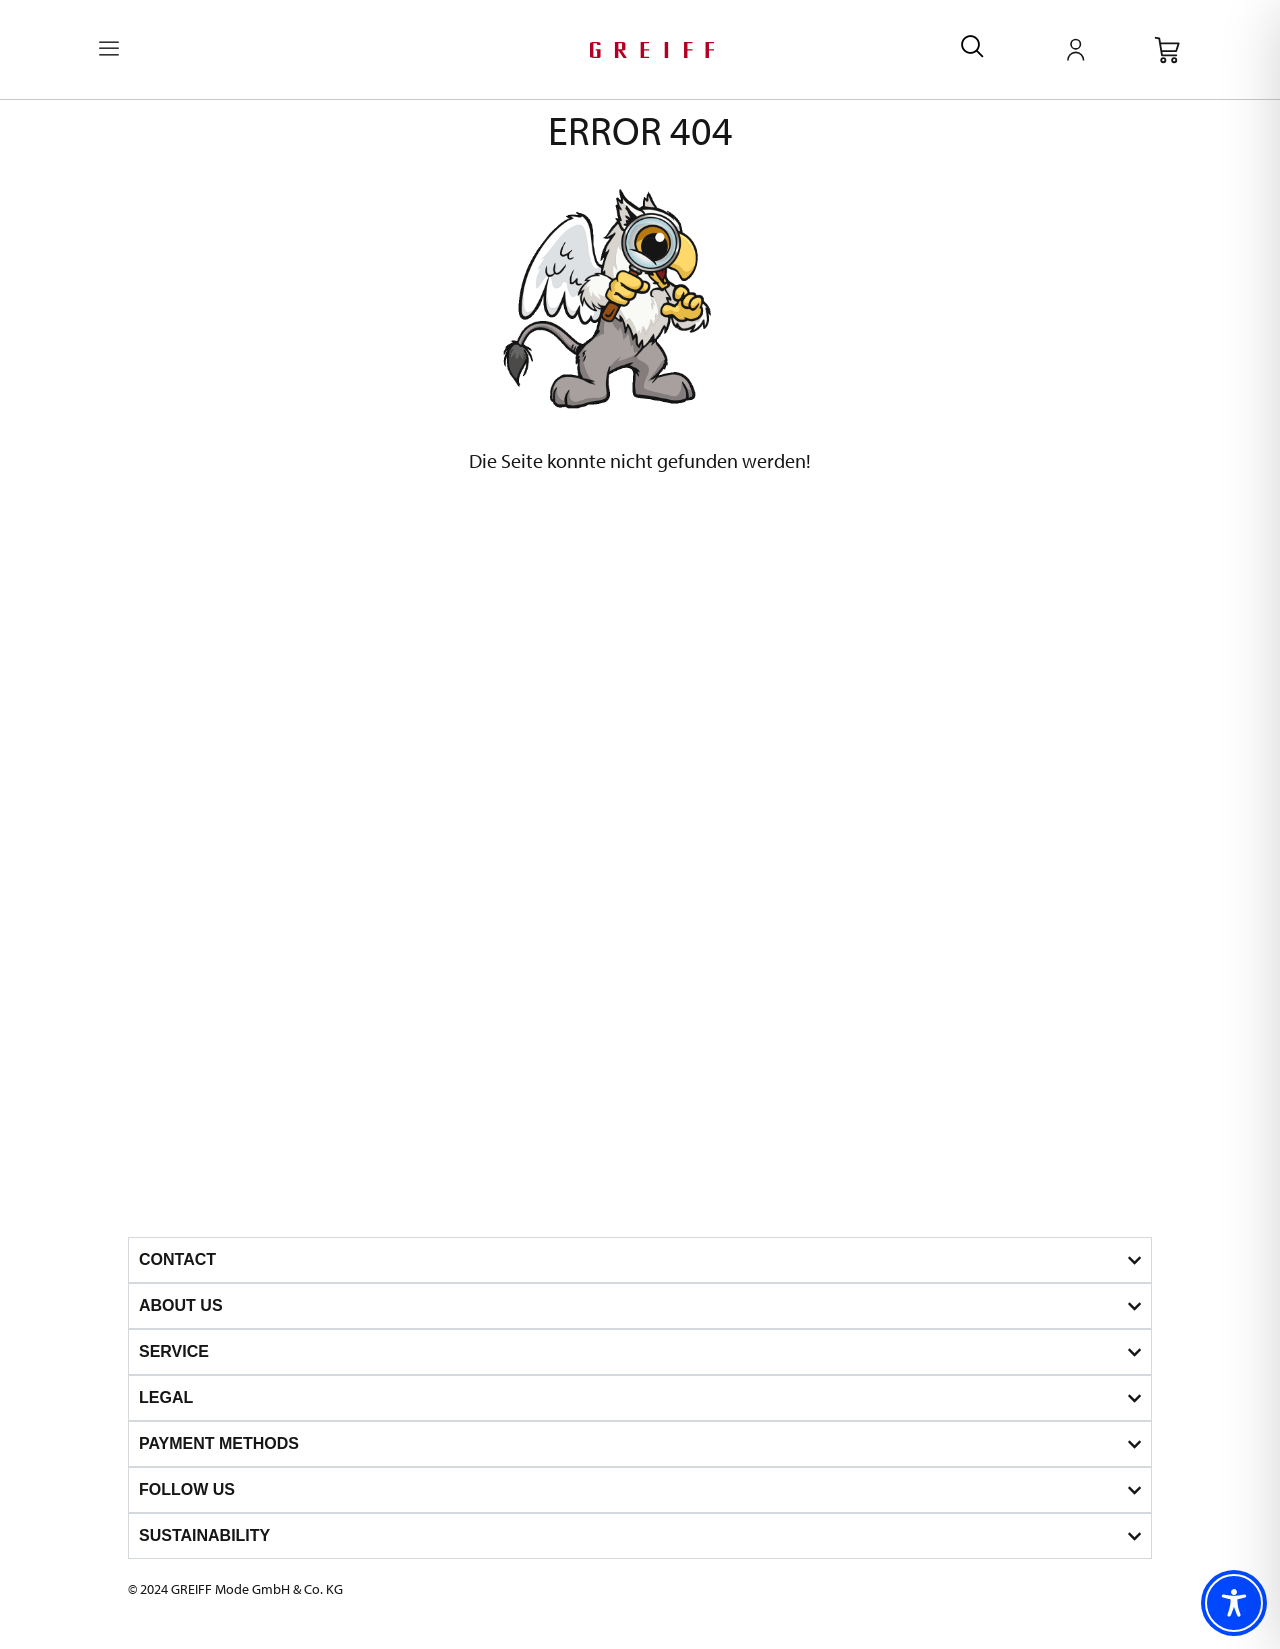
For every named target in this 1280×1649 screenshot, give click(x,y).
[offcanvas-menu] (109, 49)
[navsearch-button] (972, 49)
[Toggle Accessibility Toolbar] (1234, 1603)
